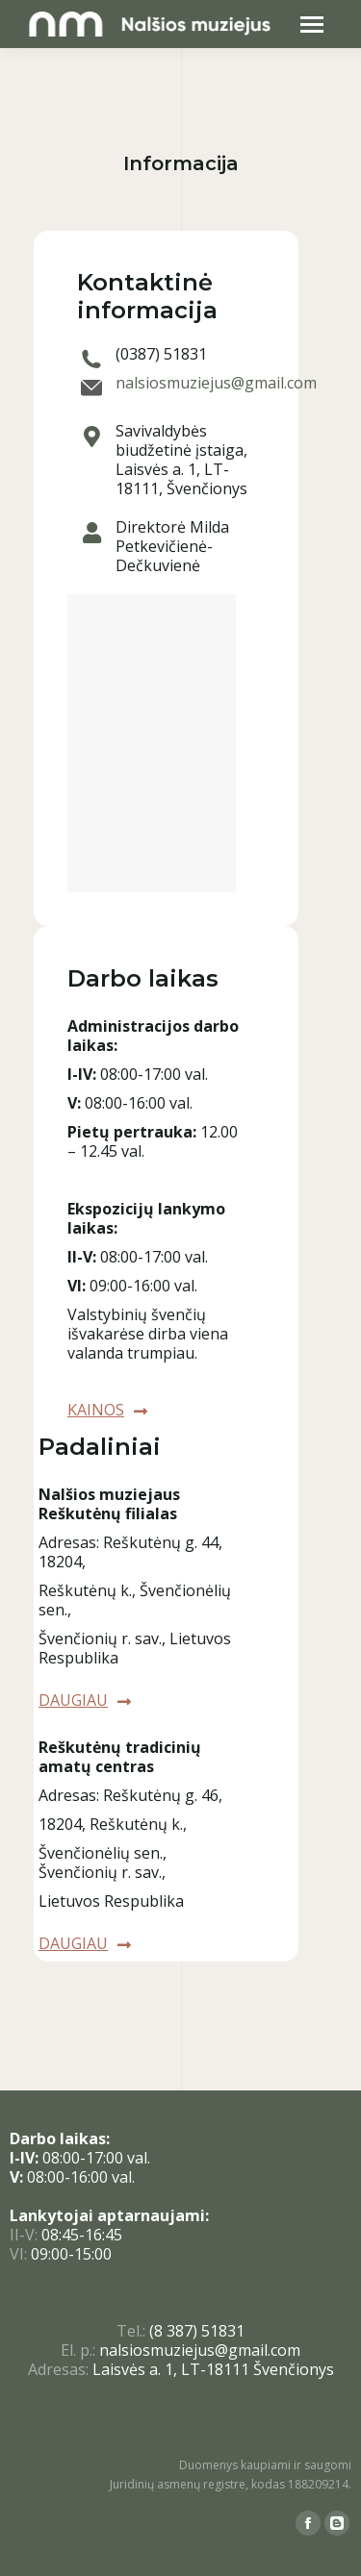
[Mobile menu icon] (312, 24)
